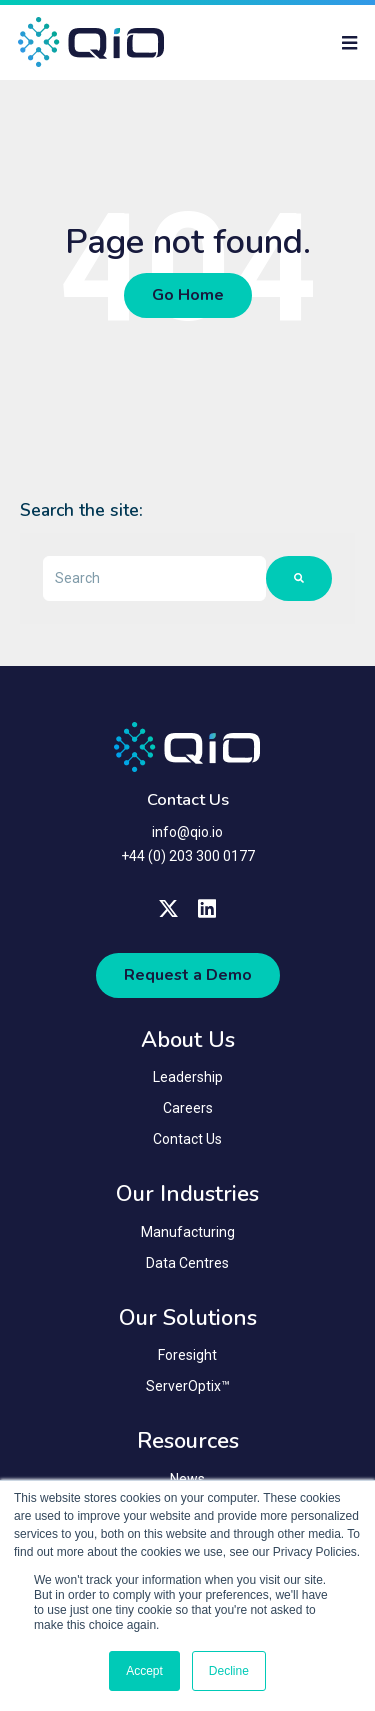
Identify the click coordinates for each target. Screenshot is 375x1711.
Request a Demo (188, 975)
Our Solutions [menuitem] (188, 1318)
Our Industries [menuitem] (187, 1194)
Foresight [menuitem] (187, 1355)
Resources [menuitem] (188, 1441)
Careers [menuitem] (188, 1108)
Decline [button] (229, 1671)
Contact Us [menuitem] (187, 1139)
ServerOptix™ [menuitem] (188, 1386)
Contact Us (188, 800)
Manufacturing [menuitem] (188, 1232)
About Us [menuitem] (188, 1040)
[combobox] (154, 578)
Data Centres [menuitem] (187, 1263)
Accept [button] (144, 1671)
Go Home (188, 295)
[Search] (299, 578)
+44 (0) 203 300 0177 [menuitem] (188, 856)
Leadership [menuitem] (188, 1077)
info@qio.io (187, 832)
